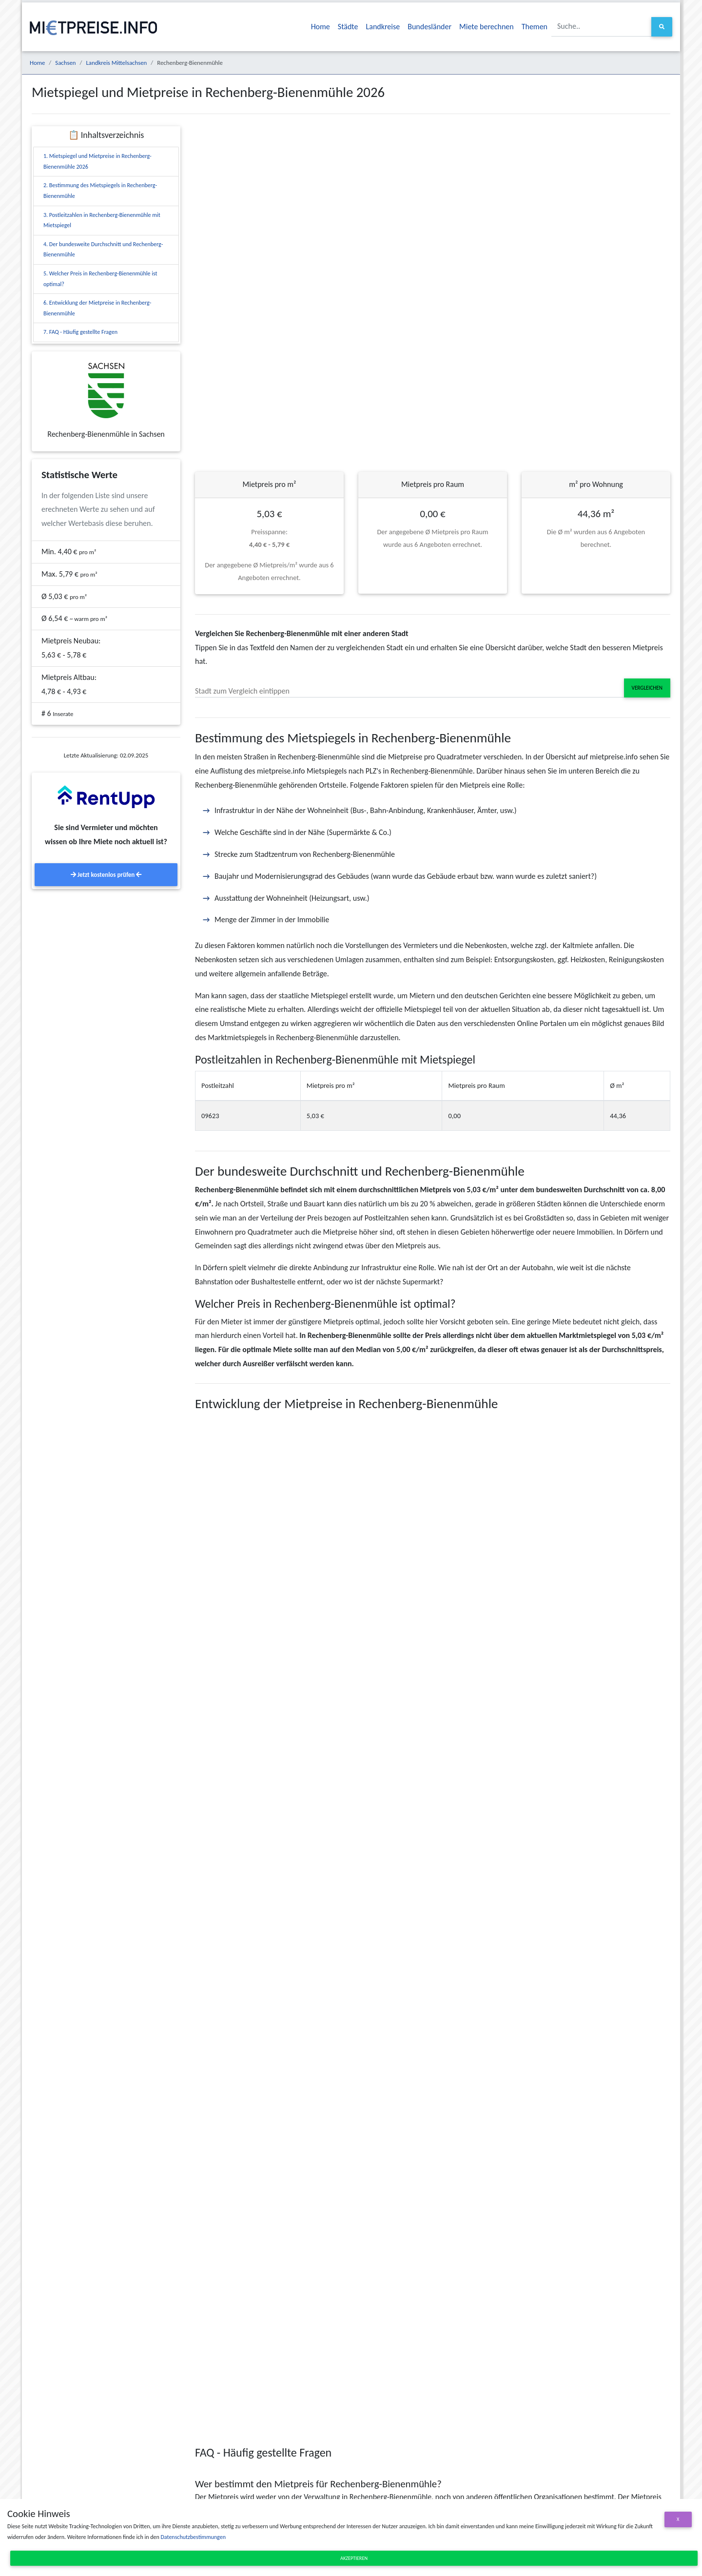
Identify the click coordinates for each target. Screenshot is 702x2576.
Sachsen (65, 62)
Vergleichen (647, 687)
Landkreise (383, 26)
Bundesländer (429, 26)
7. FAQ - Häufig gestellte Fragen (80, 332)
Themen (534, 26)
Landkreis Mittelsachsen (116, 62)
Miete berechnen (486, 26)
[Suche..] (601, 26)
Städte (348, 26)
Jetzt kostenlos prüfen (106, 874)
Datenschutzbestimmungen (192, 2537)
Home (320, 26)
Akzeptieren (354, 2558)
